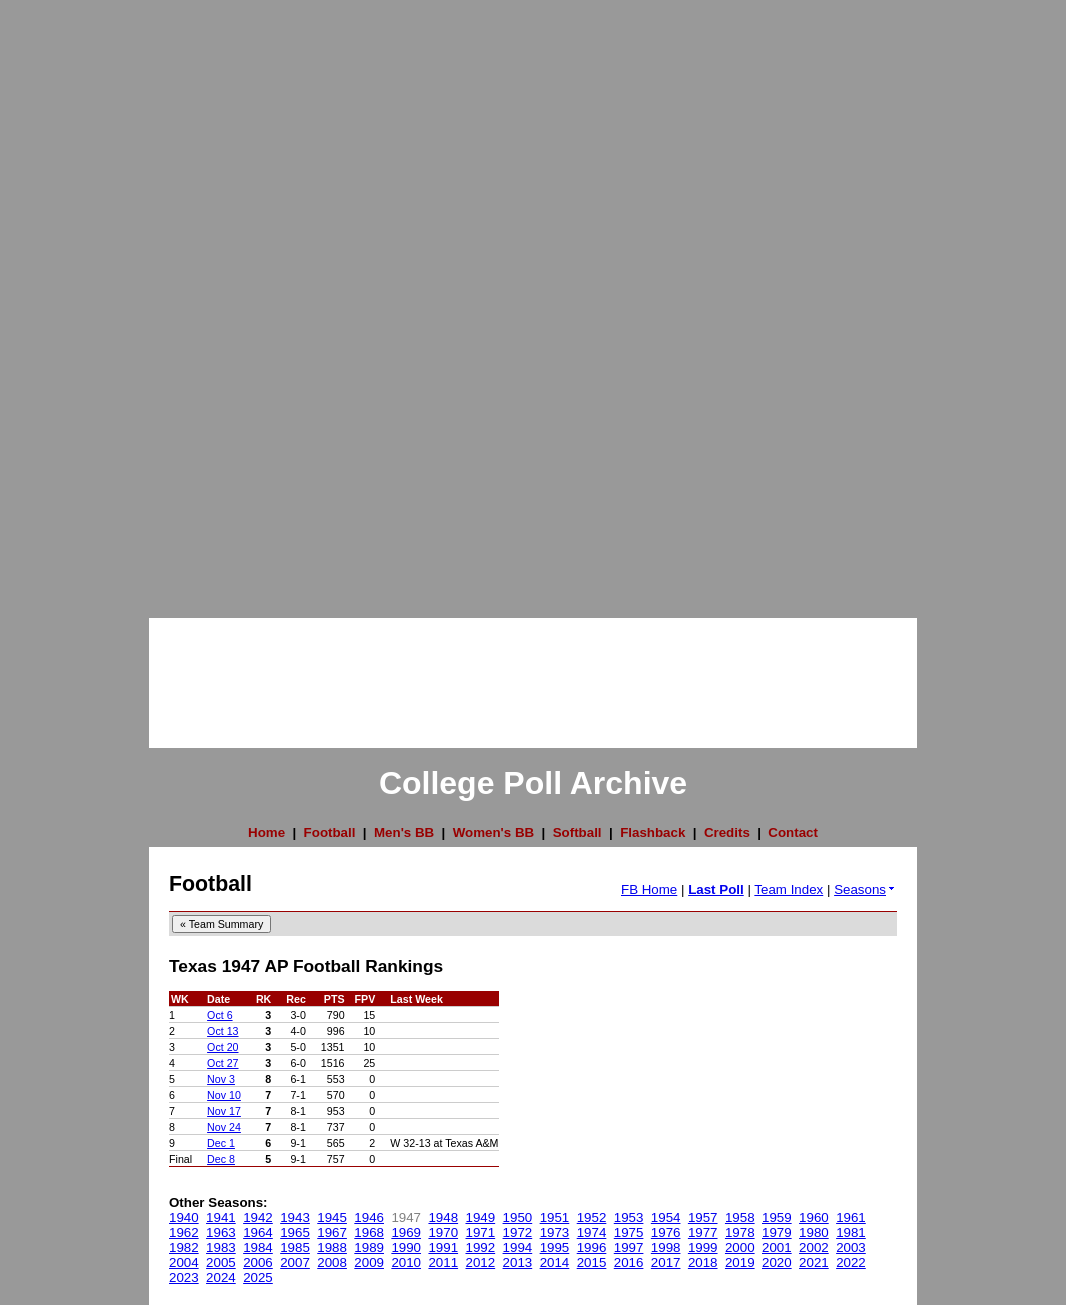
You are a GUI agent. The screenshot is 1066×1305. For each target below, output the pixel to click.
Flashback (652, 832)
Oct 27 (222, 1063)
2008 (332, 1262)
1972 (518, 1232)
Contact (793, 832)
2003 (851, 1247)
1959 (777, 1217)
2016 (629, 1262)
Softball (577, 832)
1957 (703, 1217)
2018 (703, 1262)
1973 (555, 1232)
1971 (481, 1232)
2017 (666, 1262)
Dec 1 (221, 1143)
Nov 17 (224, 1111)
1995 (555, 1247)
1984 (258, 1247)
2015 (592, 1262)
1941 (221, 1217)
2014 (555, 1262)
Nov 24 (224, 1127)
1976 (666, 1232)
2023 (184, 1277)
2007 (295, 1262)
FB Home (649, 889)
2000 (740, 1247)
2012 (481, 1262)
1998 (666, 1247)
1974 (592, 1232)
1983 (221, 1247)
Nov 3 (221, 1079)
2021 (814, 1262)
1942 (258, 1217)
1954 (666, 1217)
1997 (629, 1247)
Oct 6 (219, 1015)
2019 (740, 1262)
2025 (258, 1277)
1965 (295, 1232)
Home (266, 832)
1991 (443, 1247)
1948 (443, 1217)
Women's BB (493, 832)
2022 (851, 1262)
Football (330, 832)
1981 (851, 1232)
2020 (777, 1262)
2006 (258, 1262)
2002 (814, 1247)
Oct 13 (222, 1031)
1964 (258, 1232)
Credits (727, 832)
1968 (369, 1232)
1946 (369, 1217)
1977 (703, 1232)
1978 (740, 1232)
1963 (221, 1232)
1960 (814, 1217)
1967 (332, 1232)
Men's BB (404, 832)
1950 (518, 1217)
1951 (555, 1217)
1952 (592, 1217)
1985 (295, 1247)
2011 (443, 1262)
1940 (184, 1217)
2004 (184, 1262)
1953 (629, 1217)
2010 (406, 1262)
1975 (629, 1232)
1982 (184, 1247)
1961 (851, 1217)
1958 (740, 1217)
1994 (518, 1247)
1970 (443, 1232)
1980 (814, 1232)
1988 (332, 1247)
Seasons (865, 889)
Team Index (788, 889)
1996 (592, 1247)
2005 (221, 1262)
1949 (481, 1217)
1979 (777, 1232)
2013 (518, 1262)
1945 (332, 1217)
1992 (481, 1247)
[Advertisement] (80, 300)
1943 (295, 1217)
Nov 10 (224, 1095)
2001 (777, 1247)
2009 (369, 1262)
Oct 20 (222, 1047)
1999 (703, 1247)
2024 (221, 1277)
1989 (369, 1247)
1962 (184, 1232)
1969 (406, 1232)
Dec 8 (221, 1159)
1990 (406, 1247)
